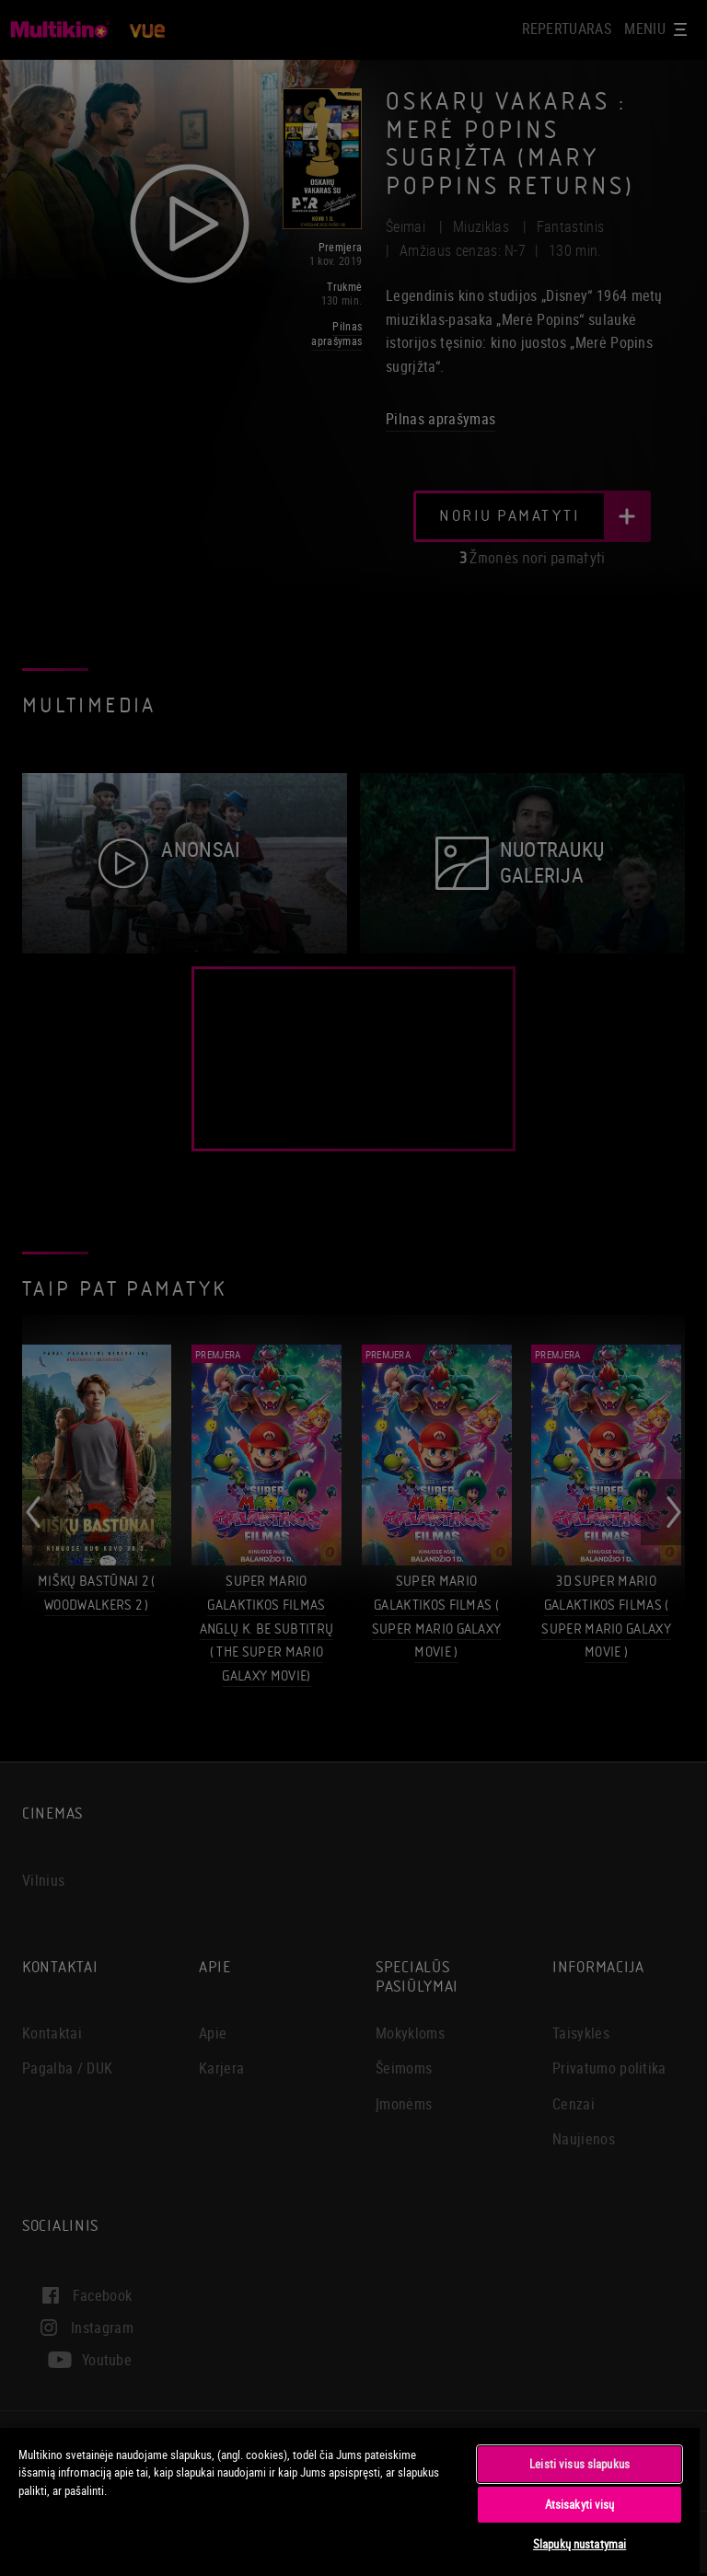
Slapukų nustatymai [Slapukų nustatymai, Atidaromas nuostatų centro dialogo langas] (579, 2544)
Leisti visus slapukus (579, 2463)
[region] (350, 2501)
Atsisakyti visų (580, 2504)
